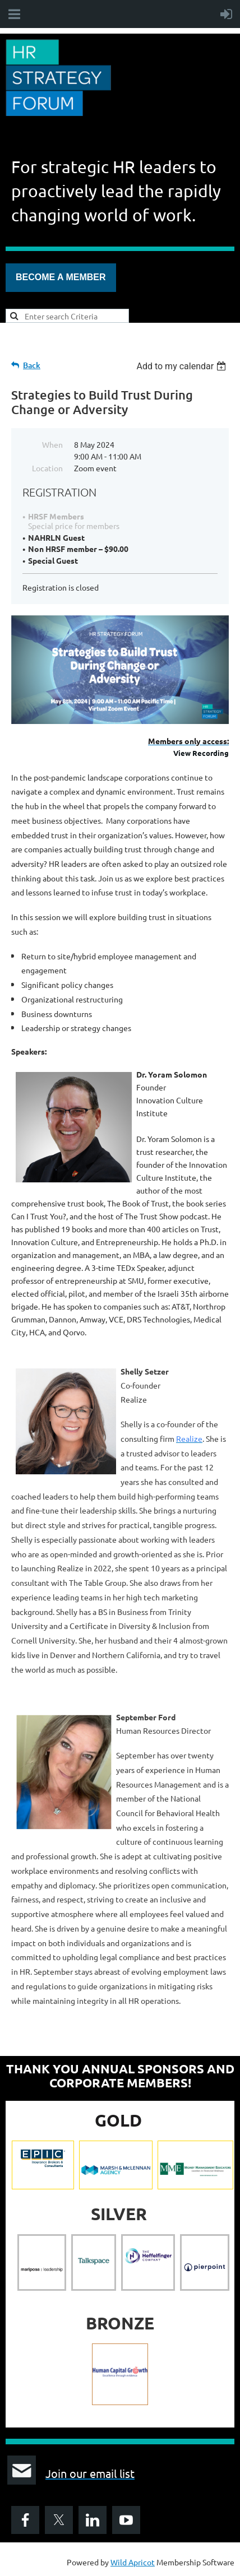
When (52, 444)
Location (47, 468)
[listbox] (182, 366)
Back (31, 365)
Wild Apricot (132, 2562)
